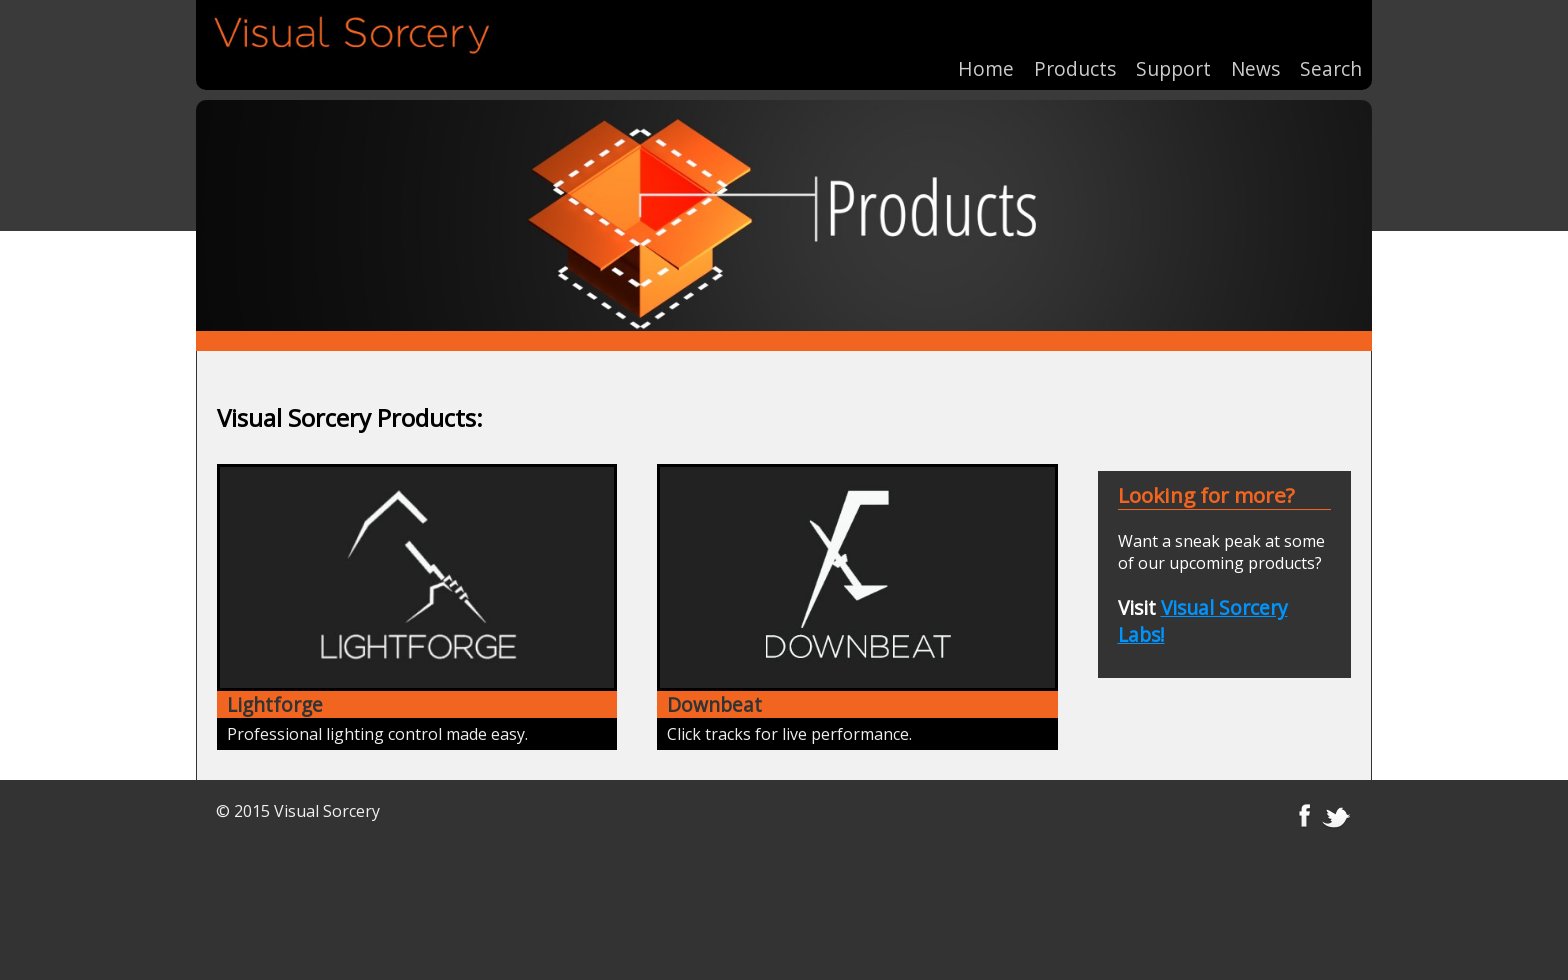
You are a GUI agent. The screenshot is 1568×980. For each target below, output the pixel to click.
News (1255, 60)
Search (1331, 60)
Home (986, 60)
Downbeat (714, 704)
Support (1173, 60)
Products (1075, 60)
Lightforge (275, 704)
